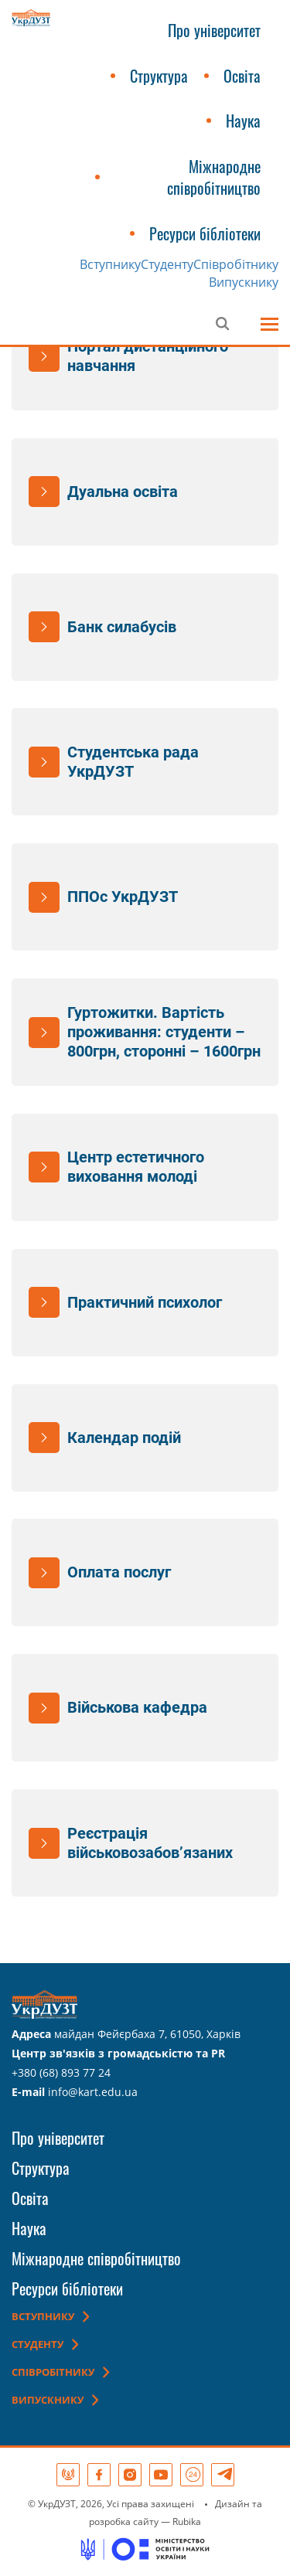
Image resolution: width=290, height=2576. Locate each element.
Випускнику (243, 282)
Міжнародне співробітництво (214, 177)
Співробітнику (235, 264)
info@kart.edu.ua (93, 2091)
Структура (159, 75)
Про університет (214, 30)
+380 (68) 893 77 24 (61, 2072)
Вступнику (110, 264)
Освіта (242, 75)
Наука (243, 120)
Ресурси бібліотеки (205, 233)
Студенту (167, 264)
